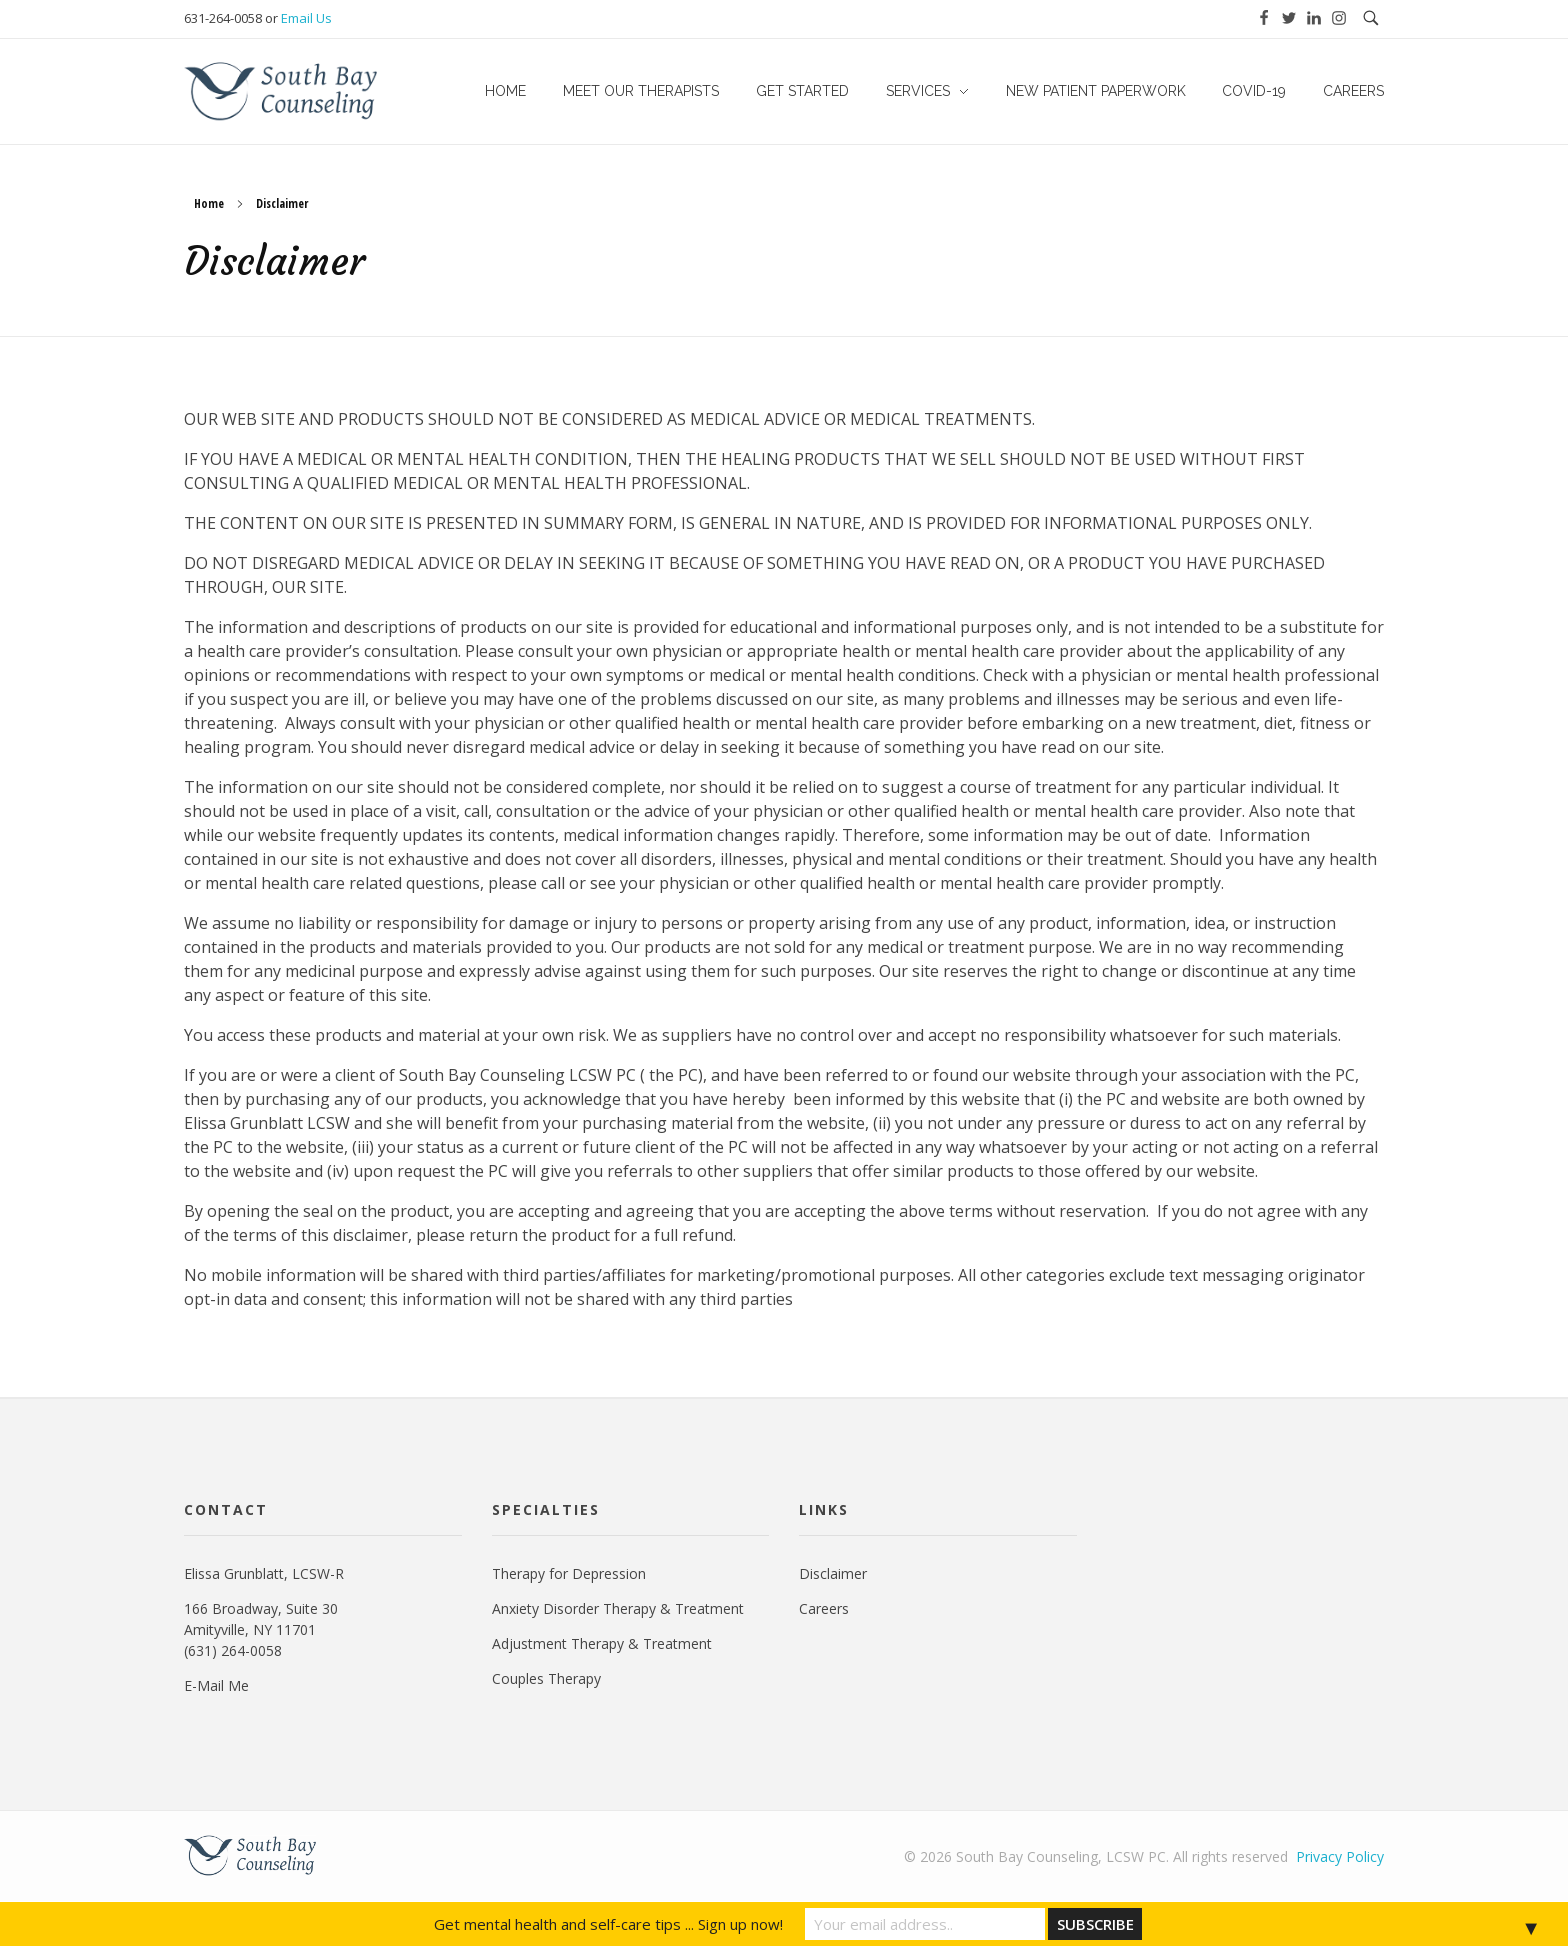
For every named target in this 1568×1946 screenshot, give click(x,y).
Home (209, 203)
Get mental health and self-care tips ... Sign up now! (608, 1924)
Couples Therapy (546, 1678)
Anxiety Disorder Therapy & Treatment (618, 1608)
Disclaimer (833, 1573)
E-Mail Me (216, 1685)
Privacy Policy (1340, 1856)
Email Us (306, 18)
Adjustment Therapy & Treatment (602, 1643)
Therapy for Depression (569, 1573)
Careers (824, 1608)
